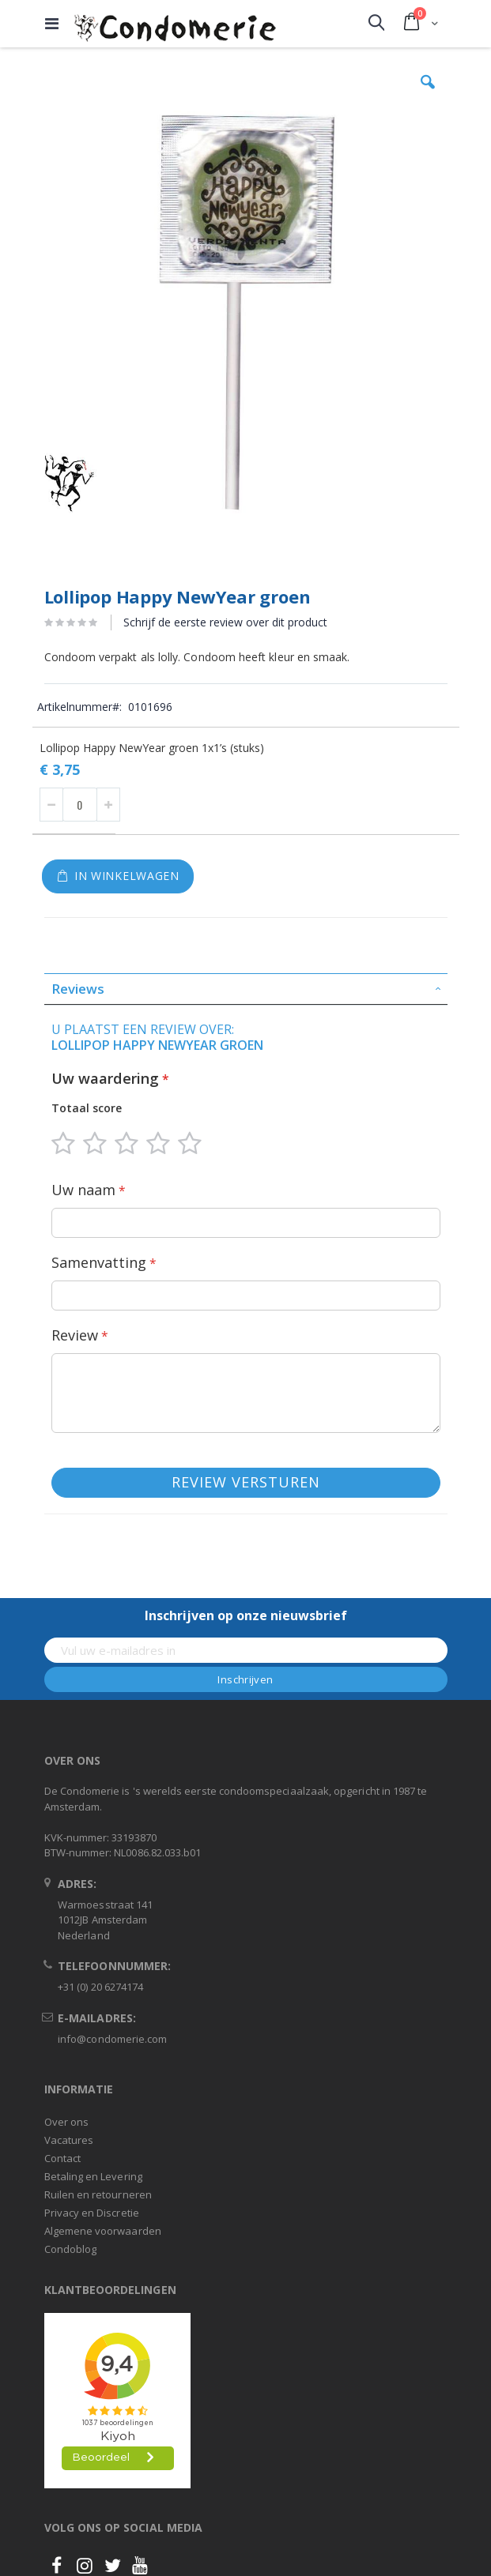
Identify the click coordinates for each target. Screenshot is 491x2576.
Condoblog (70, 2249)
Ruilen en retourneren (98, 2194)
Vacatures (69, 2140)
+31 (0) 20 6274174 (100, 1987)
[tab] (246, 989)
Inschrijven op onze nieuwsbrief (246, 1615)
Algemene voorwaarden (102, 2231)
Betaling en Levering (93, 2176)
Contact (62, 2158)
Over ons (66, 2122)
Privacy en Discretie (91, 2213)
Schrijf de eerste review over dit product (225, 622)
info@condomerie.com (112, 2039)
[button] (428, 94)
